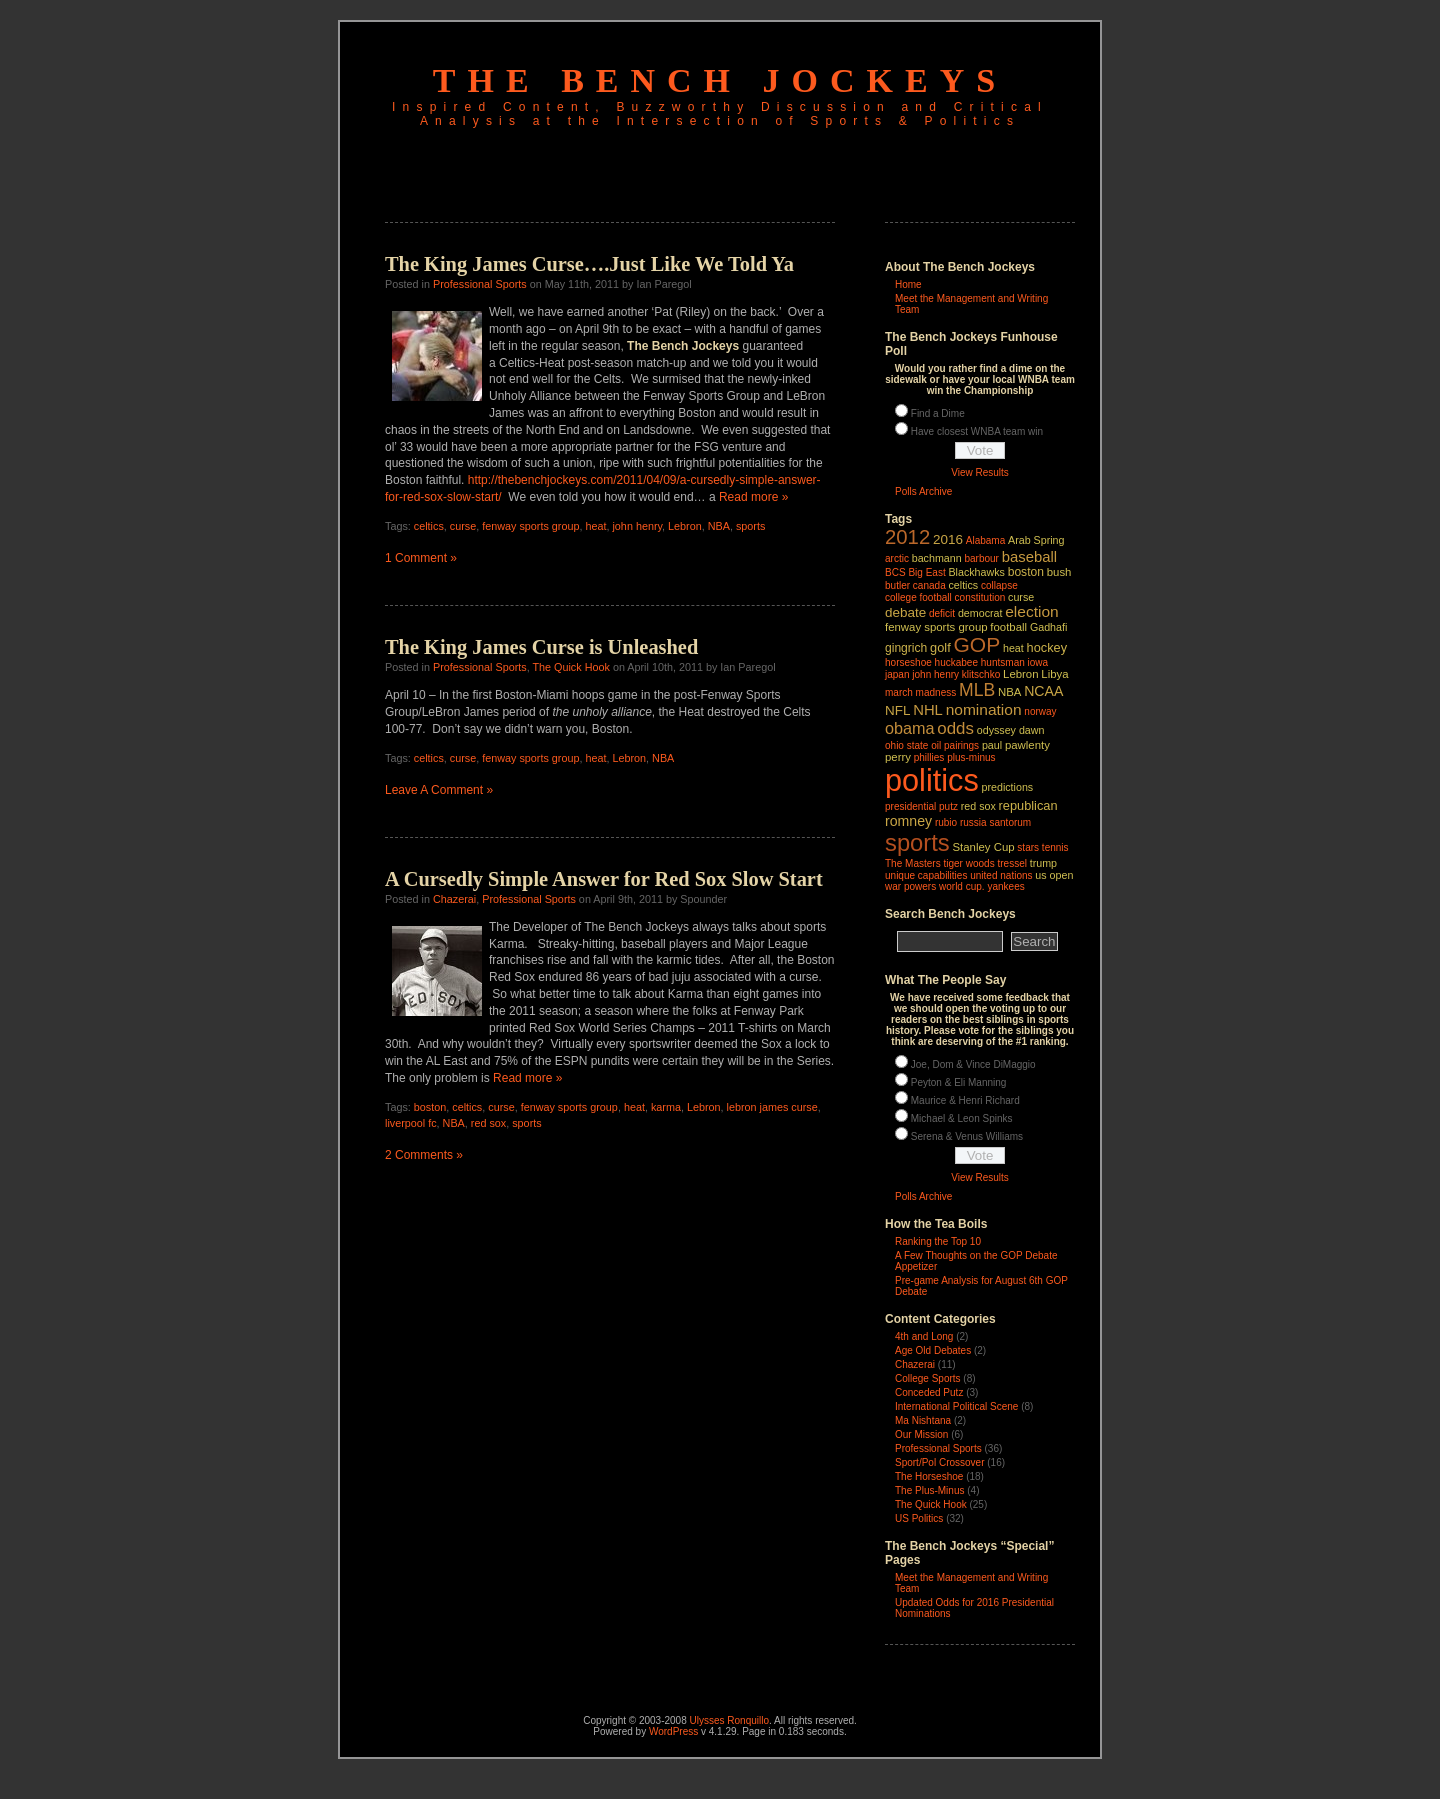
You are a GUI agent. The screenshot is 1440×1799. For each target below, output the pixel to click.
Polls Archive (923, 491)
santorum (1010, 822)
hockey (1047, 647)
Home (908, 284)
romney (908, 821)
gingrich (906, 648)
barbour (981, 558)
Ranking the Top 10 (938, 1241)
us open (1054, 875)
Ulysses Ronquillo (729, 1720)
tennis (1055, 847)
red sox (488, 1123)
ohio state (906, 745)
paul (992, 745)
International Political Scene (956, 1406)
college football (918, 597)
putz (948, 806)
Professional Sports (480, 284)
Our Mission (921, 1434)
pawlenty (1027, 745)
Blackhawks (976, 572)
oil (936, 745)
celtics (429, 526)
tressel (1012, 863)
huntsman (1003, 662)
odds (955, 728)
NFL (897, 710)
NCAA (1043, 691)
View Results (980, 472)
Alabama (986, 540)
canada (929, 585)
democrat (980, 613)
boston (430, 1107)
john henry (637, 526)
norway (1040, 711)
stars (1028, 847)
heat (595, 526)
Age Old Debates (933, 1350)
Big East (926, 572)
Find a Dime (938, 413)
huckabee (956, 662)
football (1008, 627)
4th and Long (924, 1336)
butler (897, 585)
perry (898, 757)
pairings (961, 745)
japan (897, 674)
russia (973, 822)
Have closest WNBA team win (977, 431)
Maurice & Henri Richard (965, 1100)
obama (910, 728)
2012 (907, 537)
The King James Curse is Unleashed (541, 647)
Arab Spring (1036, 540)
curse (463, 526)
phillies (929, 757)
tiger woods (968, 863)
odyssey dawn (1011, 730)
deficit (942, 613)
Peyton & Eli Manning (959, 1082)
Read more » (753, 497)
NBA (719, 526)
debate (905, 612)
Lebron (685, 526)
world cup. (962, 886)
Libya (1054, 674)
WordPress (673, 1731)
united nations (1001, 875)
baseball (1029, 557)
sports (750, 526)
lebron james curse (772, 1107)
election (1031, 611)
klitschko (981, 674)
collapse (999, 585)
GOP (976, 644)
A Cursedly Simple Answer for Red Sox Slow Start (604, 879)
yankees (1005, 886)
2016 (948, 539)
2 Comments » (424, 1155)
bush (1059, 572)
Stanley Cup (984, 847)
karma (666, 1107)
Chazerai (454, 899)
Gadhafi (1048, 627)
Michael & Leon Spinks (962, 1118)
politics (932, 780)
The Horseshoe (929, 1476)
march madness (920, 692)
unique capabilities (926, 875)
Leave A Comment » (439, 790)
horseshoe (908, 662)
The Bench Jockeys (720, 80)
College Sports (928, 1378)
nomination (984, 709)
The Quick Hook (570, 667)
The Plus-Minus (929, 1490)
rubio (946, 822)
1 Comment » (421, 558)
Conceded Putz (929, 1392)
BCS (895, 572)
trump (1043, 863)
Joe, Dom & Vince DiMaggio (973, 1064)
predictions (1008, 787)
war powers (910, 886)
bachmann (937, 558)
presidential (910, 806)
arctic (897, 558)
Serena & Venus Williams (967, 1136)
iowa (1038, 662)
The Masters (913, 863)
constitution (980, 597)
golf (940, 647)
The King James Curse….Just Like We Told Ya (589, 264)
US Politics (919, 1518)
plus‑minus (971, 757)
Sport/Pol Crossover (939, 1462)
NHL (928, 710)
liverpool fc (411, 1123)
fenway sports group (530, 526)
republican (1028, 805)
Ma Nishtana (923, 1420)
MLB (977, 690)
